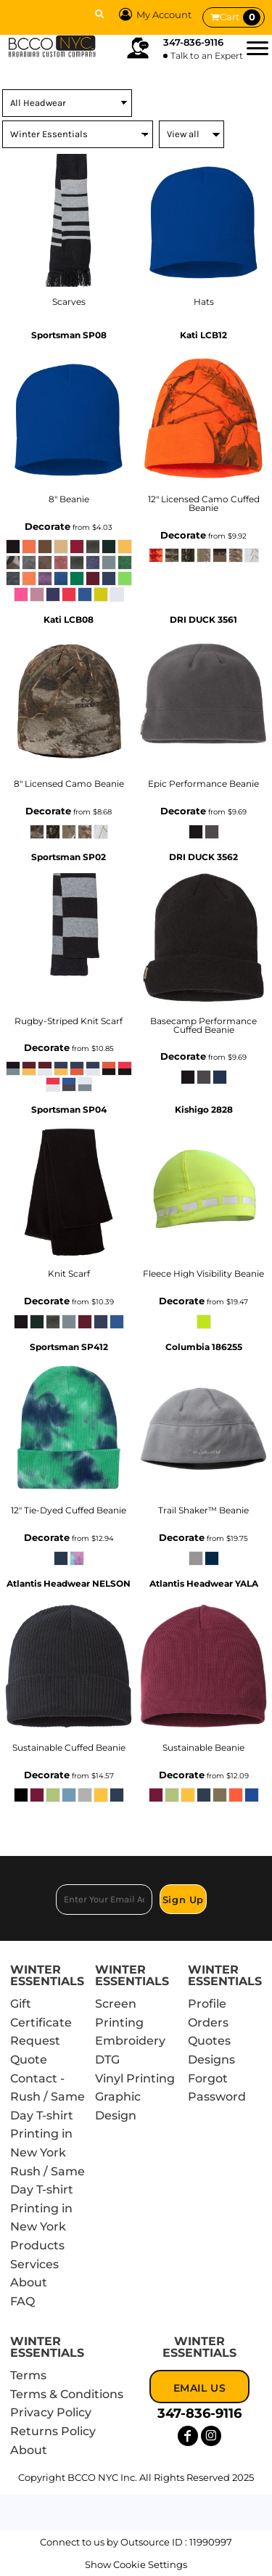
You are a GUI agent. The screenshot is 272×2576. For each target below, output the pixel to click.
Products (37, 2245)
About (28, 2282)
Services (34, 2264)
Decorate (47, 526)
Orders (208, 2022)
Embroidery (130, 2041)
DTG (107, 2059)
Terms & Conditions (66, 2394)
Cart (240, 17)
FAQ (22, 2301)
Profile (207, 2004)
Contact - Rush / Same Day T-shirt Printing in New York (47, 2115)
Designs (211, 2059)
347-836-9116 (193, 42)
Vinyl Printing (135, 2078)
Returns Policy (53, 2431)
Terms (28, 2375)
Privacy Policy (50, 2412)
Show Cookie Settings (136, 2564)
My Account (153, 14)
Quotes (209, 2041)
